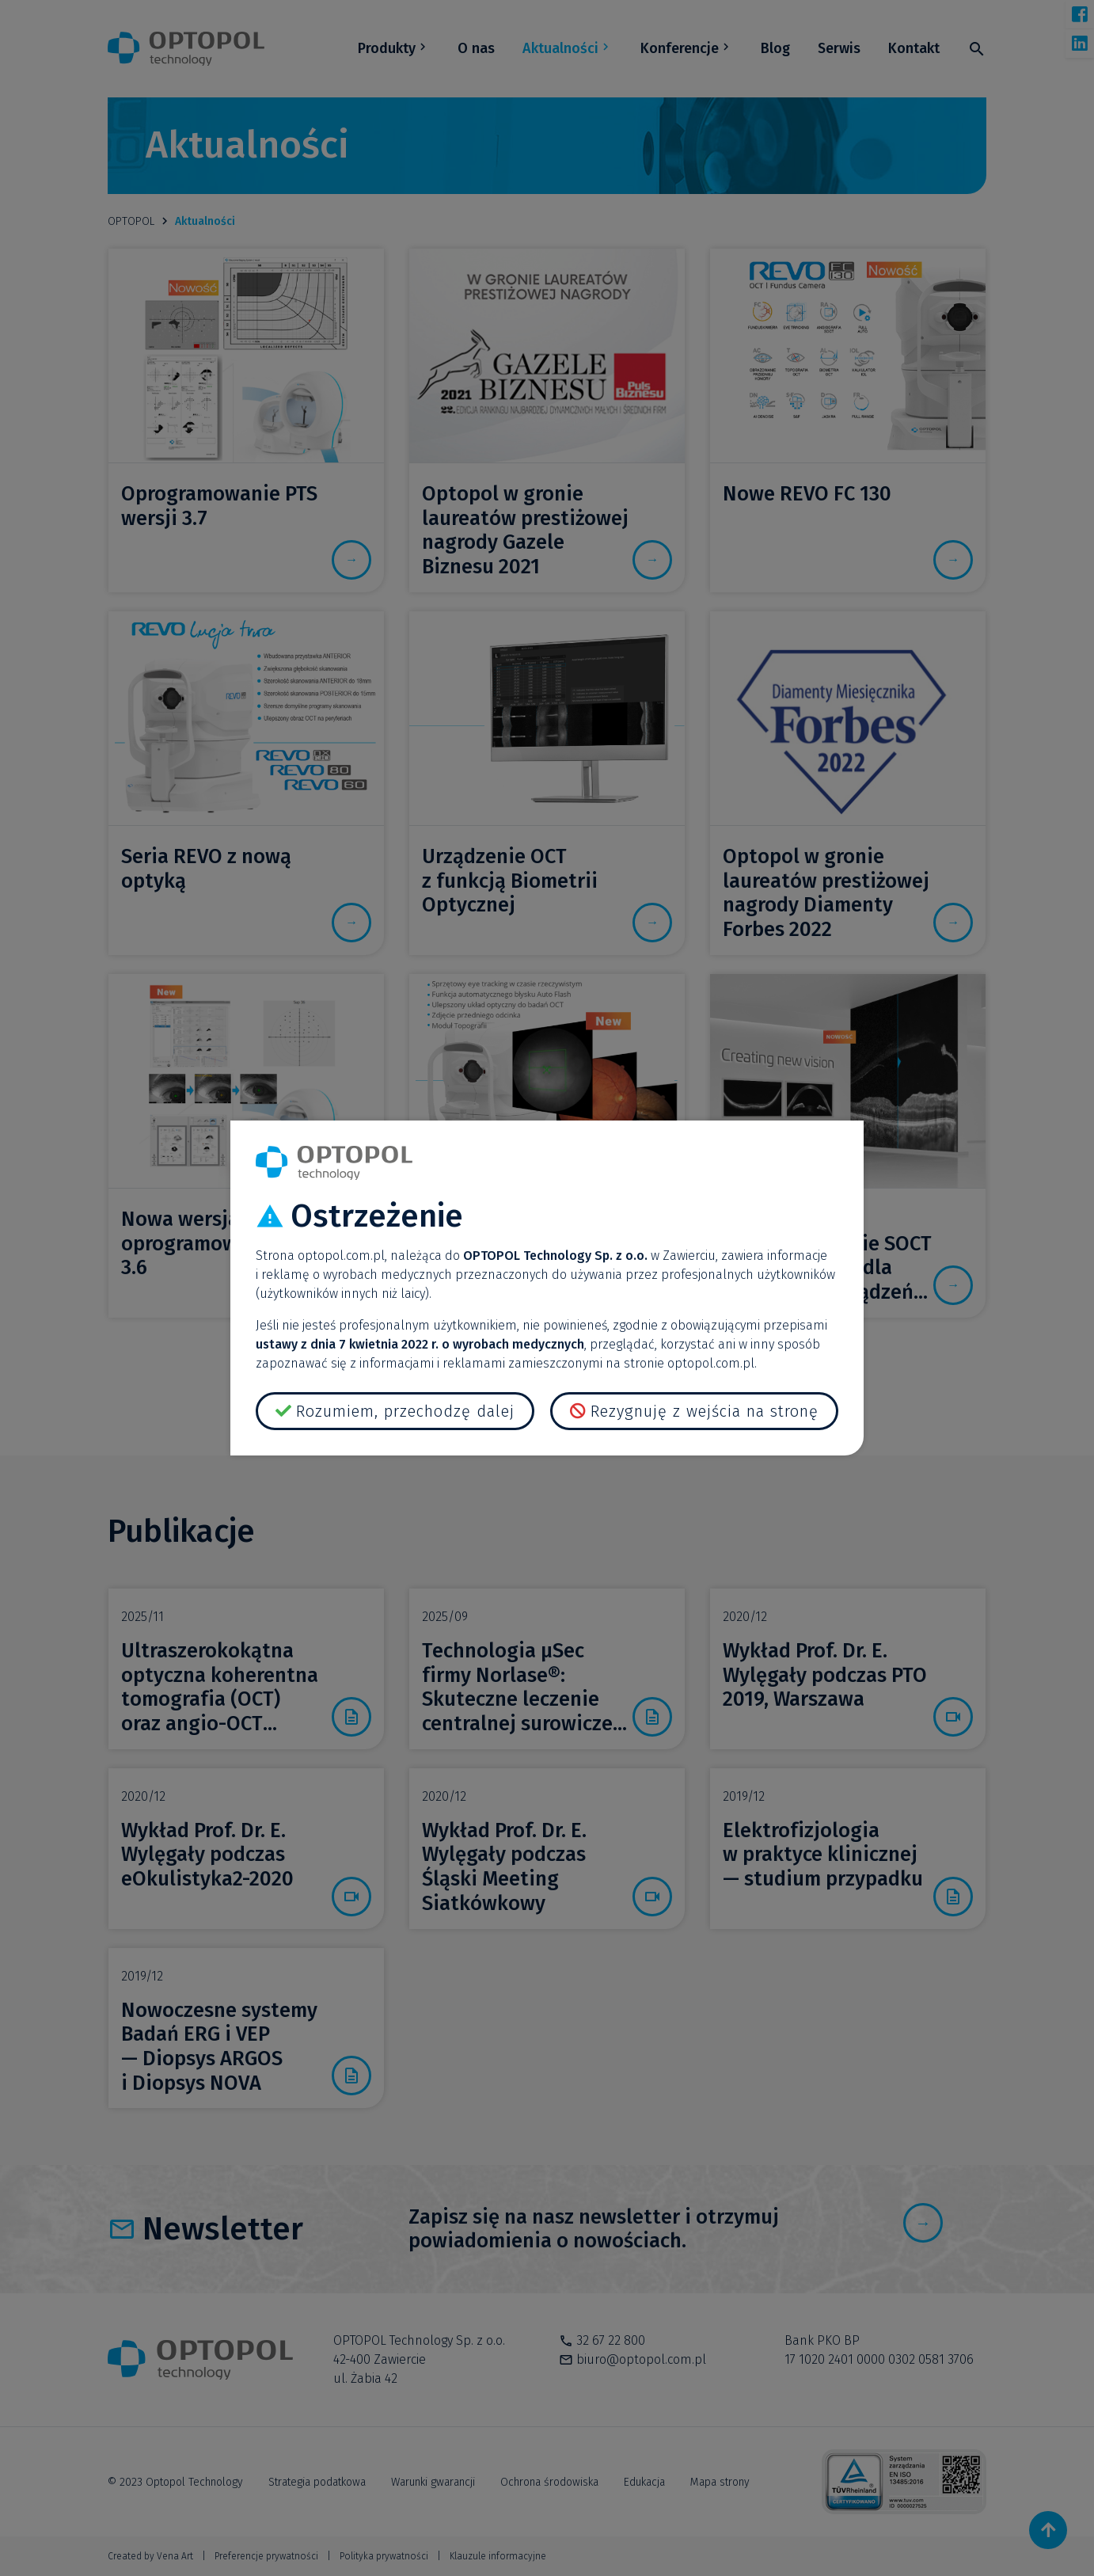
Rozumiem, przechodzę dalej (405, 1411)
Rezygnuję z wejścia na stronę (705, 1411)
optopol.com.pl (341, 1255)
